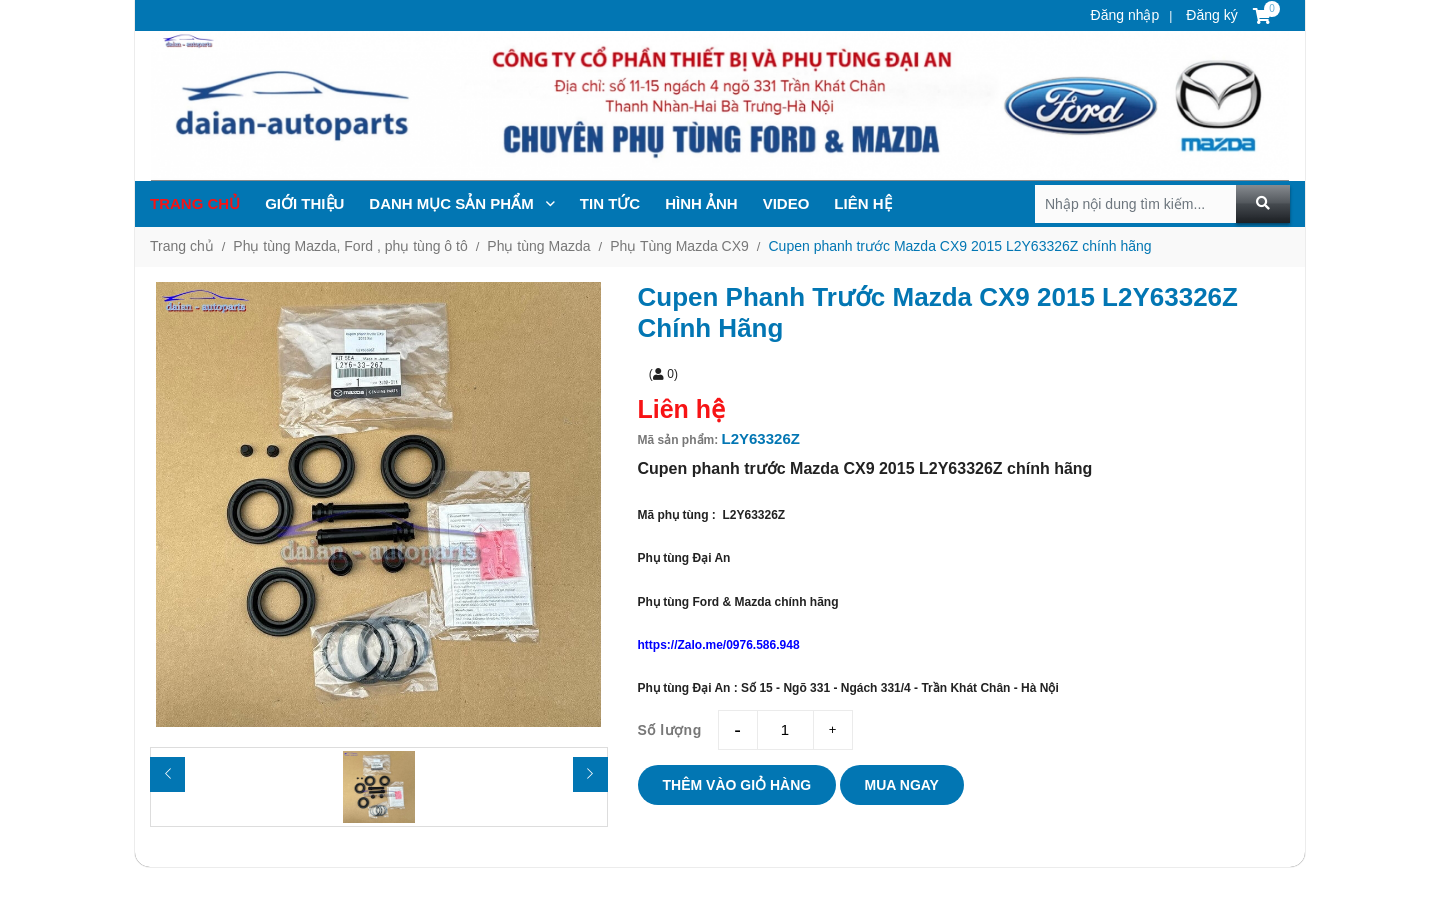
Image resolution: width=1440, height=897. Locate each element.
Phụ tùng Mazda (538, 246)
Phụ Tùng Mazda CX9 (679, 246)
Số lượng (670, 730)
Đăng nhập (1125, 15)
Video (786, 203)
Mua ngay (902, 785)
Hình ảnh (701, 203)
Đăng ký (1209, 15)
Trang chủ (195, 203)
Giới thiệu (304, 203)
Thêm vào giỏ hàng (737, 785)
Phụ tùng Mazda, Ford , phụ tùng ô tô (350, 246)
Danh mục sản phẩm (462, 203)
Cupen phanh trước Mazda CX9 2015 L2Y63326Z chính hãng (959, 246)
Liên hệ (862, 203)
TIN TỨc (610, 203)
